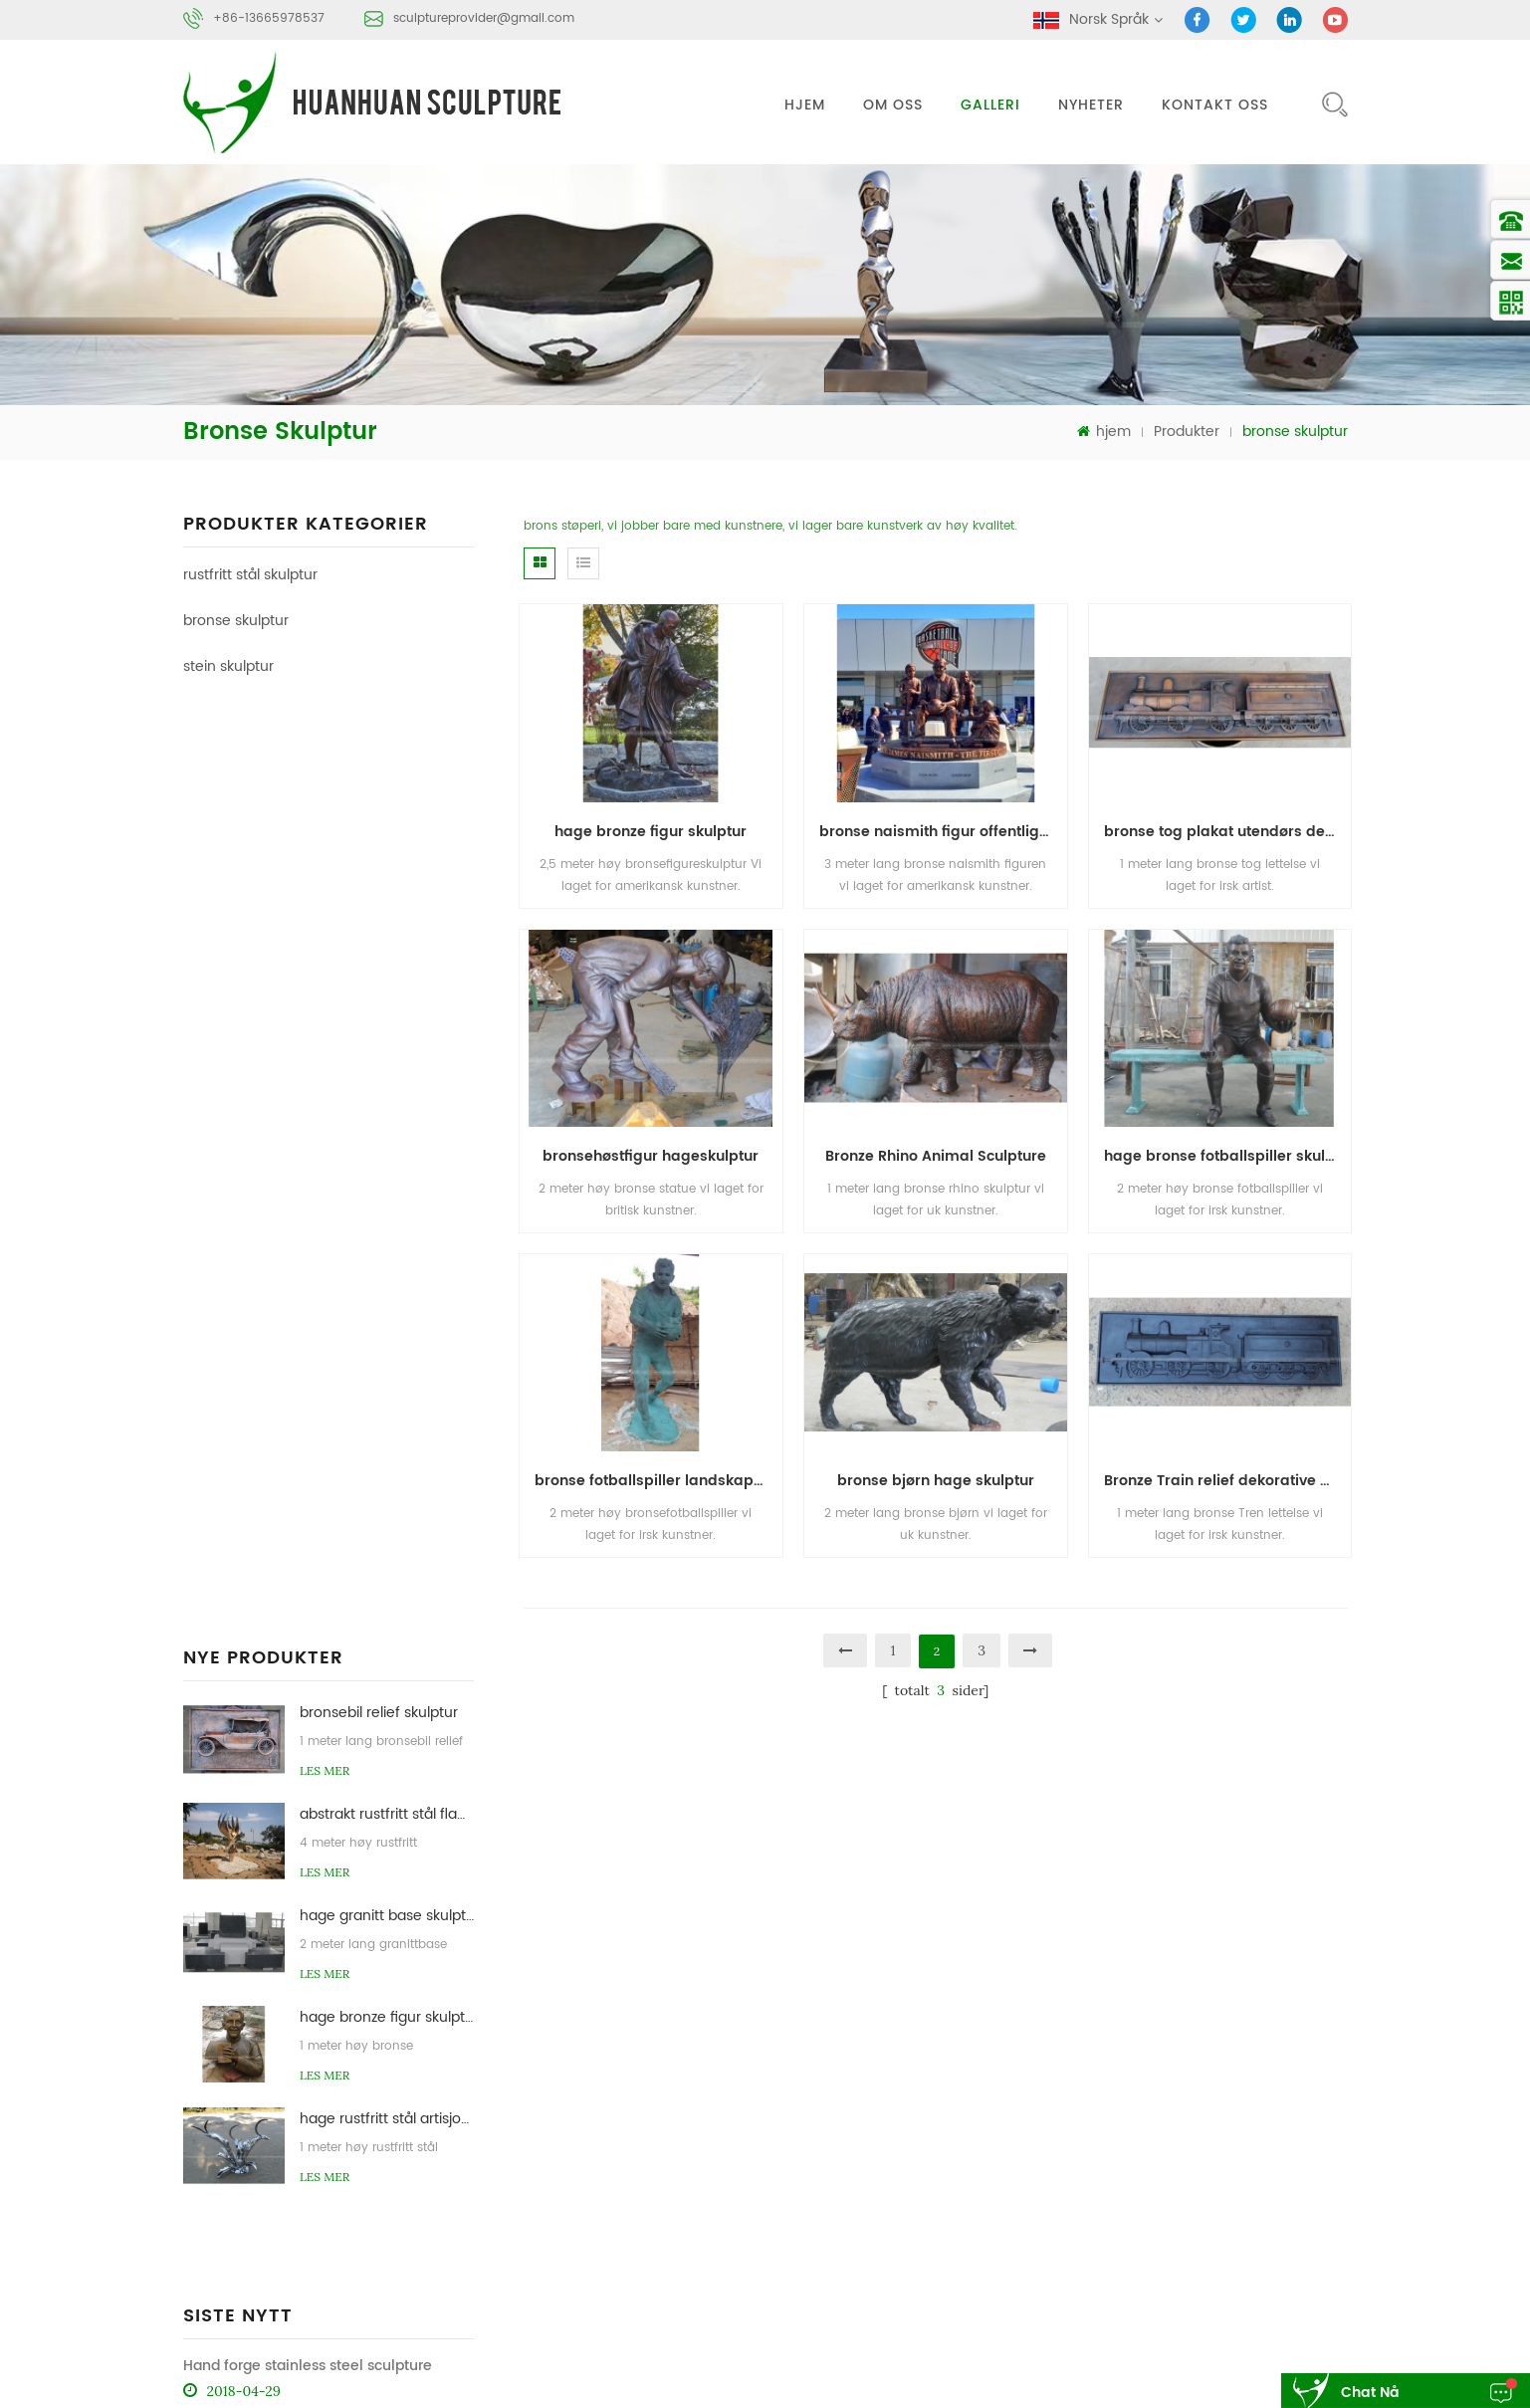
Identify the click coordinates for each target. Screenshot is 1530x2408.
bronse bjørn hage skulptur (935, 1480)
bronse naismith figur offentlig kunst (943, 831)
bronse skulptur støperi (1059, 2283)
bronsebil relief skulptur (379, 783)
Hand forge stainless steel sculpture (307, 1349)
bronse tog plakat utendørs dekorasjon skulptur (1228, 831)
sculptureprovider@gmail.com (483, 18)
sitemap (1192, 2148)
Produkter (1186, 431)
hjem (804, 105)
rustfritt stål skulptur (250, 574)
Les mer (324, 841)
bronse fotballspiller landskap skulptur (658, 1480)
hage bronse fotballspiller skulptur (1228, 1156)
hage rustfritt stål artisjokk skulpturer (387, 1190)
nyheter (1091, 105)
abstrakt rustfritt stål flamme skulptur (387, 885)
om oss (893, 105)
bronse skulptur (236, 620)
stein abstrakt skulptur (1236, 2283)
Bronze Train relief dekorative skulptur (1228, 1480)
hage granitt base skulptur (387, 987)
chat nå (1370, 2392)
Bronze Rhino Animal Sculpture (935, 1156)
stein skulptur (228, 666)
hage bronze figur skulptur (387, 1088)
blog (1088, 2148)
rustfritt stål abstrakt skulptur (1075, 2245)
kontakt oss (1215, 105)
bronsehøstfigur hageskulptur (651, 1156)
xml (1268, 2148)
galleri (990, 105)
